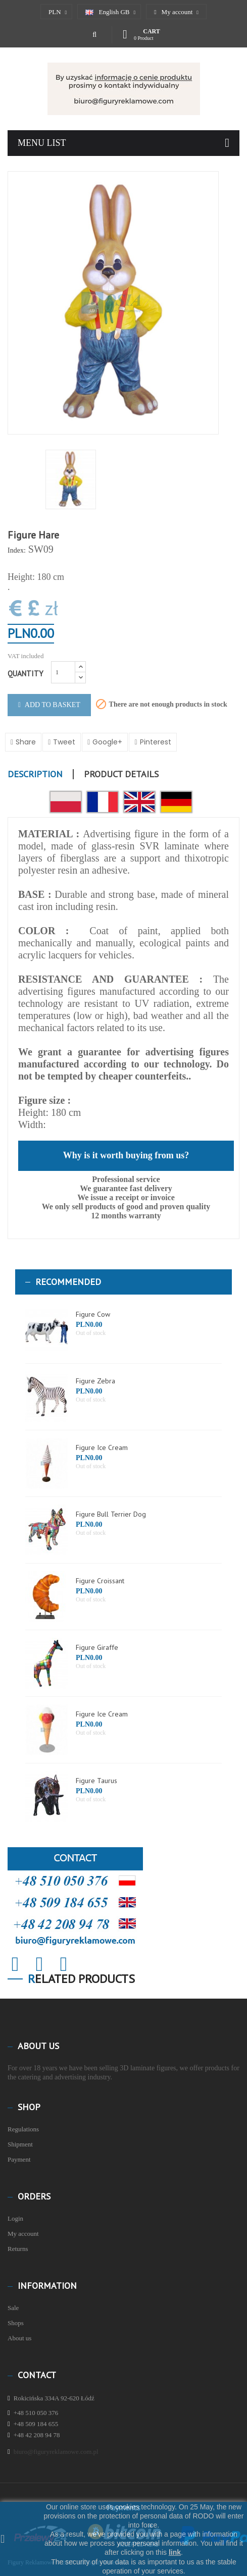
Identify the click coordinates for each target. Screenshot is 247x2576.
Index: (17, 550)
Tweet (64, 742)
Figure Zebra (95, 1380)
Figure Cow (93, 1314)
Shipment (20, 2144)
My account (23, 2233)
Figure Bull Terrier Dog (111, 1514)
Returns (18, 2248)
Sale (13, 2308)
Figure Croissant (100, 1580)
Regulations (23, 2129)
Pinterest (155, 742)
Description (35, 774)
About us (19, 2338)
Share (26, 742)
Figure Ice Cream (102, 1447)
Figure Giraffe (97, 1647)
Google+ (107, 742)
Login (15, 2218)
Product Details (121, 774)
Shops (16, 2323)
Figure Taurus (96, 1780)
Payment (19, 2159)
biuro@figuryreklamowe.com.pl (56, 2451)
